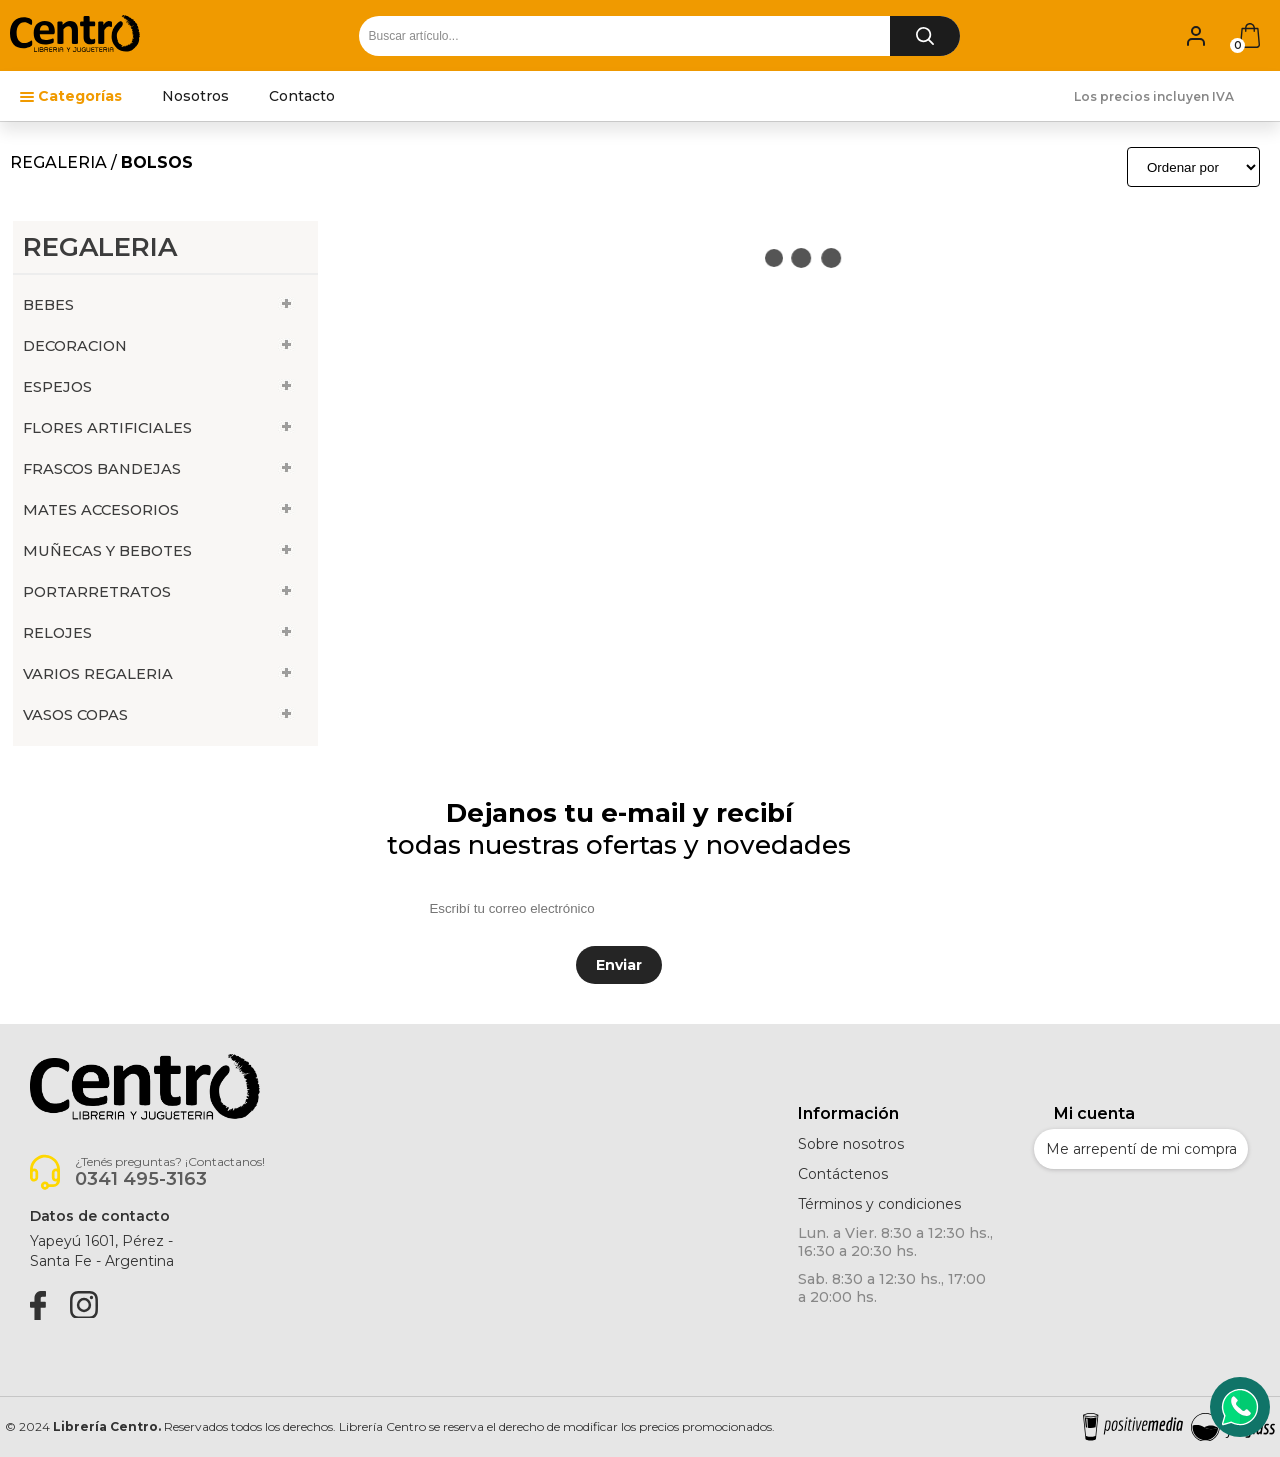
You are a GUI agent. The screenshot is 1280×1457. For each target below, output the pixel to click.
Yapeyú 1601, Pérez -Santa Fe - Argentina (102, 1251)
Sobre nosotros (851, 1144)
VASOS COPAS (75, 715)
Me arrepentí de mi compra (1141, 1149)
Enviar (619, 965)
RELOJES (57, 633)
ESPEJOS (57, 387)
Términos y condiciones (879, 1204)
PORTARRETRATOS (97, 592)
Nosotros (195, 96)
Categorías (80, 96)
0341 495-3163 (141, 1179)
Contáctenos (843, 1174)
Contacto (302, 96)
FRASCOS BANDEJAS (102, 469)
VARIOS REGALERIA (98, 674)
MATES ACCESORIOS (101, 510)
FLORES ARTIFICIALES (107, 428)
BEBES (48, 305)
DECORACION (75, 346)
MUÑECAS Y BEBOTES (107, 551)
